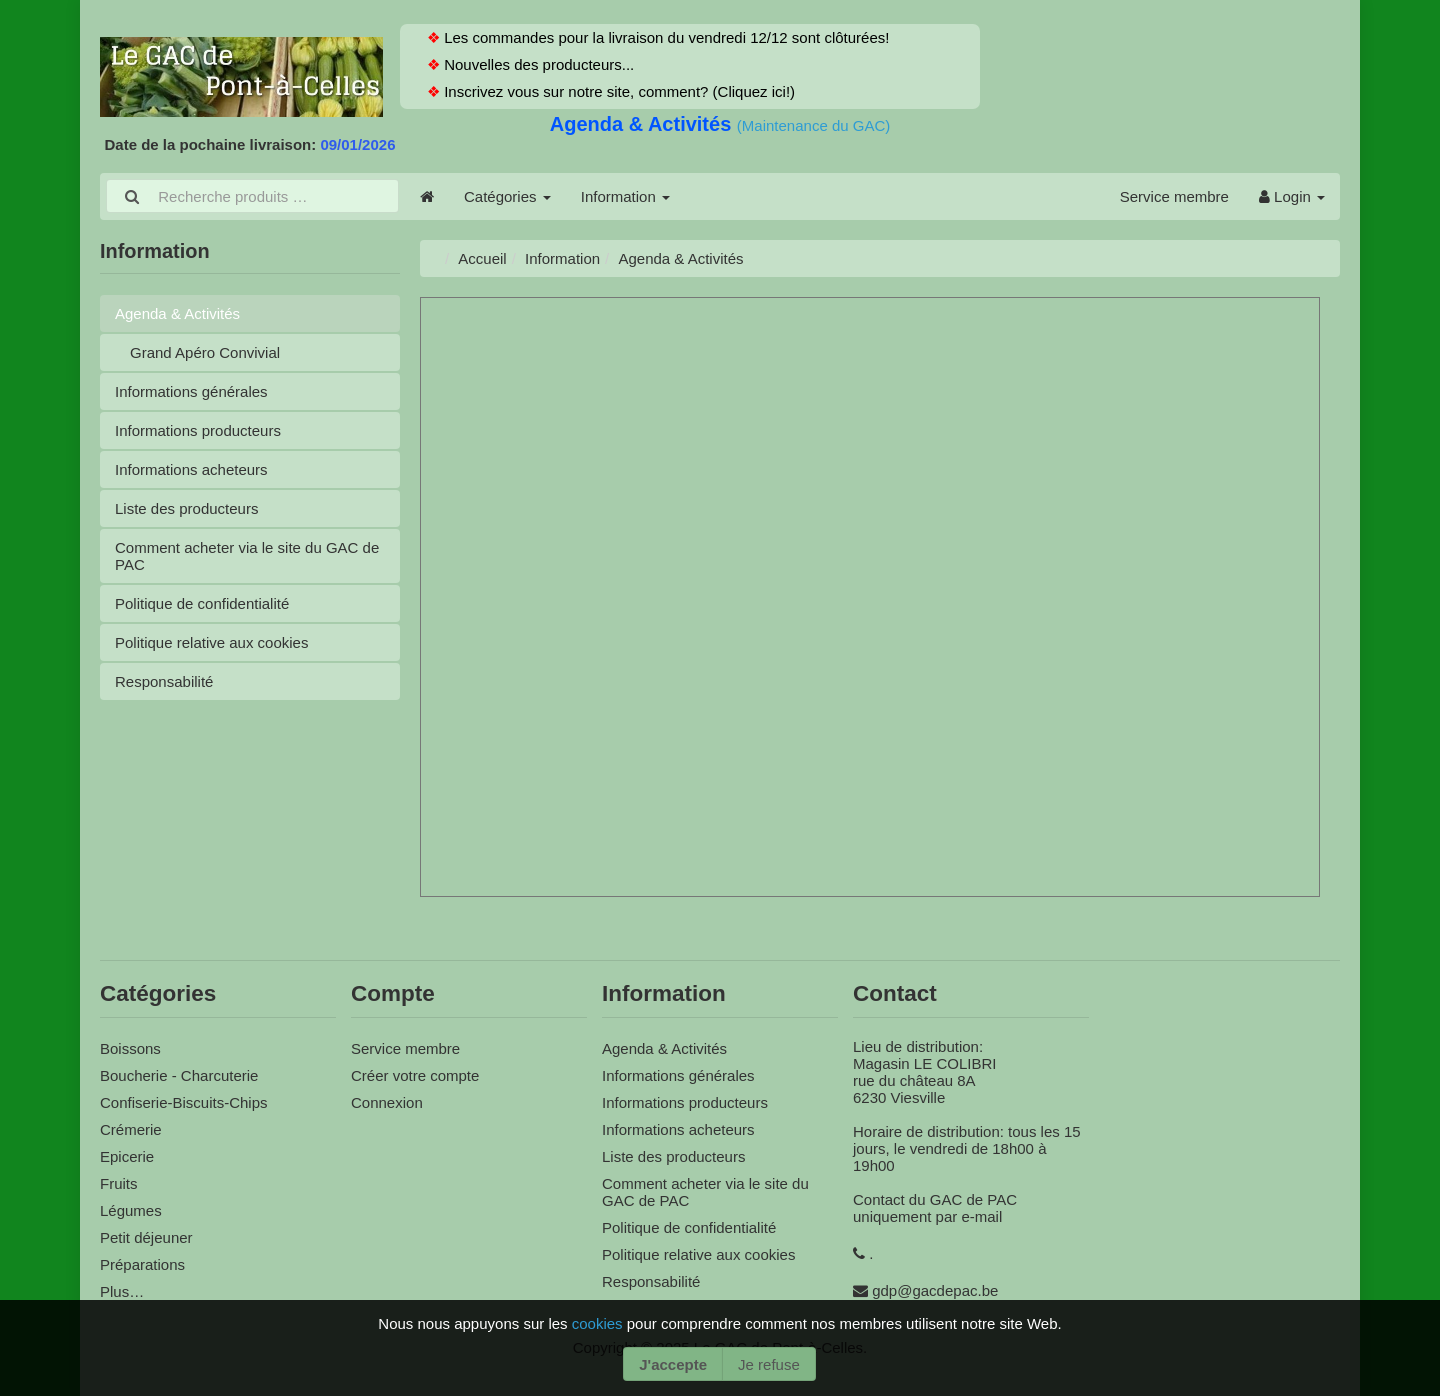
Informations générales (191, 391)
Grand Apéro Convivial (205, 352)
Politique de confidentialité (202, 603)
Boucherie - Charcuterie (179, 1075)
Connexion (387, 1102)
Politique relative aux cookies (211, 642)
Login (1292, 196)
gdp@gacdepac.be (935, 1290)
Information (625, 196)
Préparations (142, 1264)
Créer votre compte (415, 1075)
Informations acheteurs (191, 469)
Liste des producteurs (186, 508)
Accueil (482, 258)
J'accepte (673, 1364)
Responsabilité (164, 681)
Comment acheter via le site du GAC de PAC (247, 556)
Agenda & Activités (643, 124)
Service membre (1174, 196)
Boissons (130, 1048)
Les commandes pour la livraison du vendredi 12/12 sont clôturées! (664, 37)
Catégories (507, 196)
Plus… (122, 1291)
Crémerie (131, 1129)
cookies (599, 1323)
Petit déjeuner (146, 1237)
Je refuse (769, 1364)
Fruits (119, 1183)
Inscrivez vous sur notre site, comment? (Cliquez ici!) (617, 91)
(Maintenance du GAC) (813, 125)
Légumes (131, 1210)
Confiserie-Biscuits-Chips (184, 1102)
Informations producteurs (198, 430)
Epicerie (127, 1156)
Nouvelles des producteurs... (537, 64)
